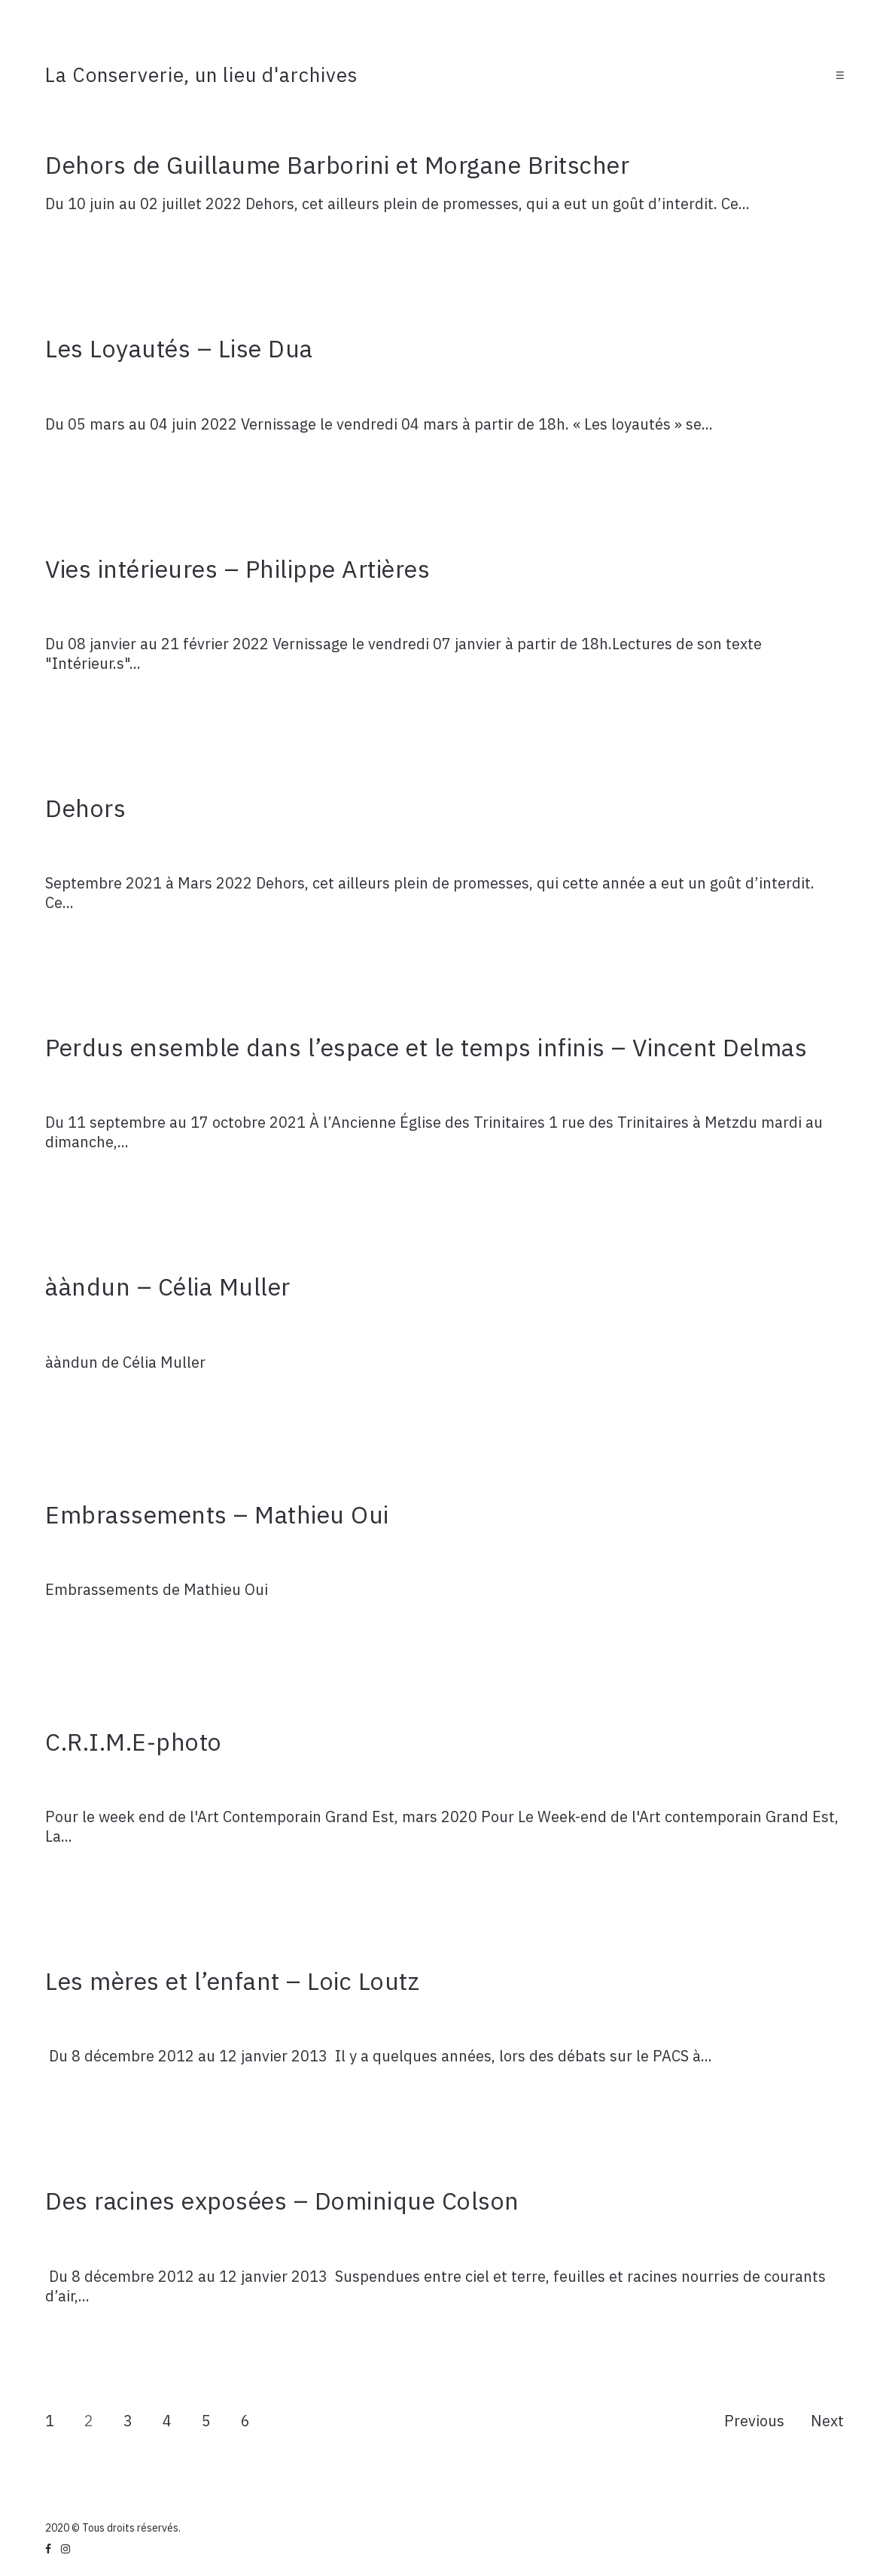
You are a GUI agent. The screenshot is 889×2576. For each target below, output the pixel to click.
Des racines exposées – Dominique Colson (282, 2200)
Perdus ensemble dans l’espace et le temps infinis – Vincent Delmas (426, 1047)
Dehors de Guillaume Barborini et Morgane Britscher (337, 165)
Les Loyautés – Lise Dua (179, 348)
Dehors (85, 808)
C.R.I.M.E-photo (133, 1741)
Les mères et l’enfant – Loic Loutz (232, 1981)
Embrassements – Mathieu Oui (217, 1514)
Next (827, 2421)
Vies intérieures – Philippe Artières (237, 569)
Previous (754, 2421)
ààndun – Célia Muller (168, 1286)
